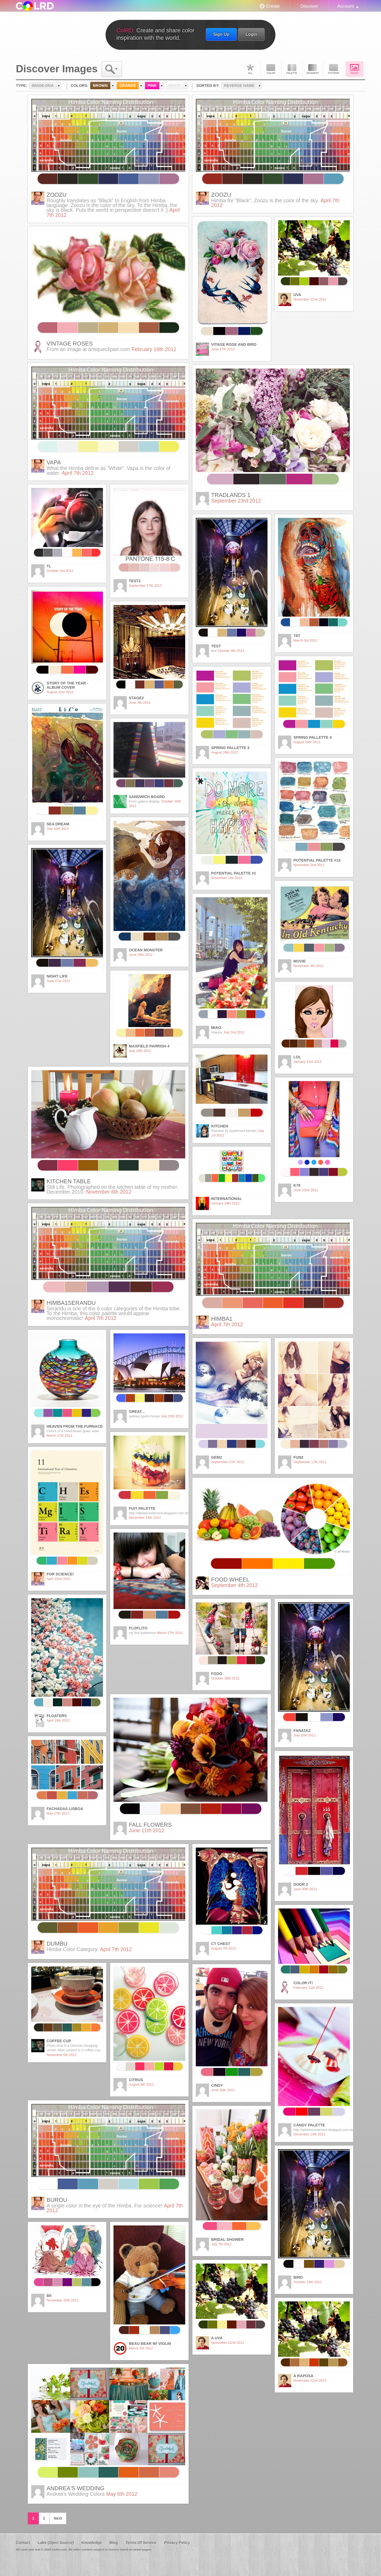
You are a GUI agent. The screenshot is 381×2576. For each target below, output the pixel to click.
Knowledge (91, 2543)
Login (251, 34)
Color (271, 69)
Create (273, 6)
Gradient (313, 69)
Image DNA (355, 69)
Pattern (334, 69)
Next (58, 2518)
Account (345, 6)
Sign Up (221, 34)
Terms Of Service (140, 2543)
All (250, 69)
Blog (113, 2543)
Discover (309, 6)
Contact (23, 2543)
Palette (292, 69)
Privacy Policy (177, 2543)
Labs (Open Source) (56, 2543)
